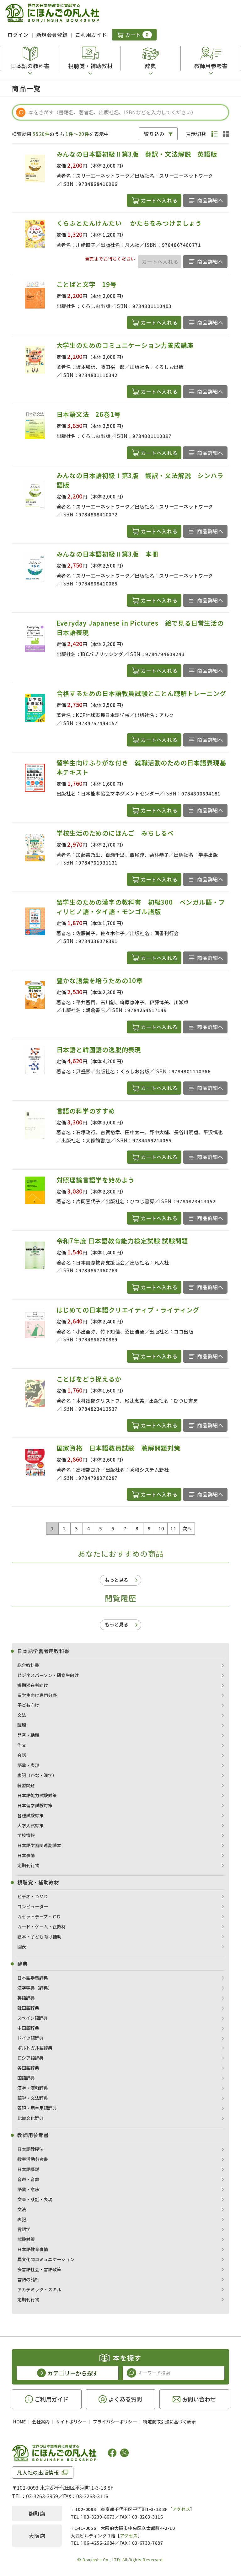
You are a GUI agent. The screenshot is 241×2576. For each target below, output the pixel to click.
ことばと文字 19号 (86, 284)
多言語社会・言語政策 (39, 2269)
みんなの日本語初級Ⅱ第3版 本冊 (107, 553)
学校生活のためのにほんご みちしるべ (115, 833)
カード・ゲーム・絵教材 (41, 1926)
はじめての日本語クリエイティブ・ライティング (128, 1309)
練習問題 (26, 1785)
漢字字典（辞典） (34, 1988)
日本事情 (26, 1855)
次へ (187, 1528)
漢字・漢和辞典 (32, 2088)
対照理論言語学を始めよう (95, 1179)
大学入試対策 (30, 1825)
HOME (19, 2421)
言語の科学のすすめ (85, 1110)
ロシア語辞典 (30, 2058)
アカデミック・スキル (39, 2289)
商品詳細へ (210, 200)
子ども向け (28, 1705)
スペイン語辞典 (32, 2018)
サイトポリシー (71, 2421)
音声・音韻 (28, 2179)
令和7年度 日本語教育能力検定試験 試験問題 (122, 1240)
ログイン (18, 34)
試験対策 (26, 2239)
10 (161, 1528)
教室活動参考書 (32, 2159)
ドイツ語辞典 (30, 2038)
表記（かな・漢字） (37, 1775)
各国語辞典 (28, 2068)
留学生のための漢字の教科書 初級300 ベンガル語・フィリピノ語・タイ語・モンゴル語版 (140, 906)
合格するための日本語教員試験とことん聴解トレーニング (141, 693)
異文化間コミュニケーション (45, 2259)
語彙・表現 (28, 1765)
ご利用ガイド (91, 34)
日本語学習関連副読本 (39, 1845)
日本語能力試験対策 (37, 1795)
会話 (21, 1755)
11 (173, 1528)
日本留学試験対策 (34, 1805)
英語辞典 (26, 1998)
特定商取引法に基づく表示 (169, 2421)
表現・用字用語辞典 (37, 2108)
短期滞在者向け (32, 1685)
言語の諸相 (28, 2279)
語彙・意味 (28, 2189)
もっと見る (116, 1579)
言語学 (23, 2229)
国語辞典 (26, 2078)
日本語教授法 (30, 2149)
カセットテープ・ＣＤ (39, 1916)
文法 (21, 1715)
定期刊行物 (28, 1865)
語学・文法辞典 (32, 2098)
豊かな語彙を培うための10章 (99, 980)
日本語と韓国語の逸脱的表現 (98, 1049)
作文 (21, 1745)
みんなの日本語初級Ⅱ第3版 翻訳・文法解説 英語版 (140, 154)
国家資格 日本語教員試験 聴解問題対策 (118, 1447)
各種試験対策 (30, 1815)
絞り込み (154, 133)
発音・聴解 (28, 1735)
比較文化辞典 (30, 2118)
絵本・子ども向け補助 (39, 1936)
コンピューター (32, 1906)
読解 (21, 1725)
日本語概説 (28, 2169)
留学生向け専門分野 (37, 1695)
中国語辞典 (28, 2028)
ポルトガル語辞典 (34, 2048)
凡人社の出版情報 (38, 2472)
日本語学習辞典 (32, 1978)
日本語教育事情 (32, 2249)
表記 (21, 2219)
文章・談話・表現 (34, 2199)
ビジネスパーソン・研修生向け (48, 1675)
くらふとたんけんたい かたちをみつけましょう (129, 223)
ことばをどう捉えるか (88, 1378)
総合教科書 (28, 1665)
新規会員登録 (52, 34)
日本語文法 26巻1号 (88, 414)
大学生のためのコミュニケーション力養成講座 (125, 345)
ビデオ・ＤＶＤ (32, 1896)
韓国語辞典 (28, 2008)
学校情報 (26, 1835)
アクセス (181, 2509)
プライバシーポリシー (115, 2421)
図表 (21, 1946)
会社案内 (41, 2421)
